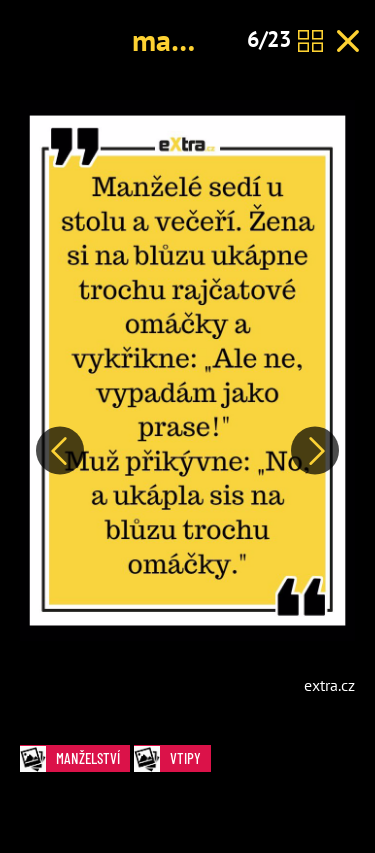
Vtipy (172, 758)
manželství (200, 39)
